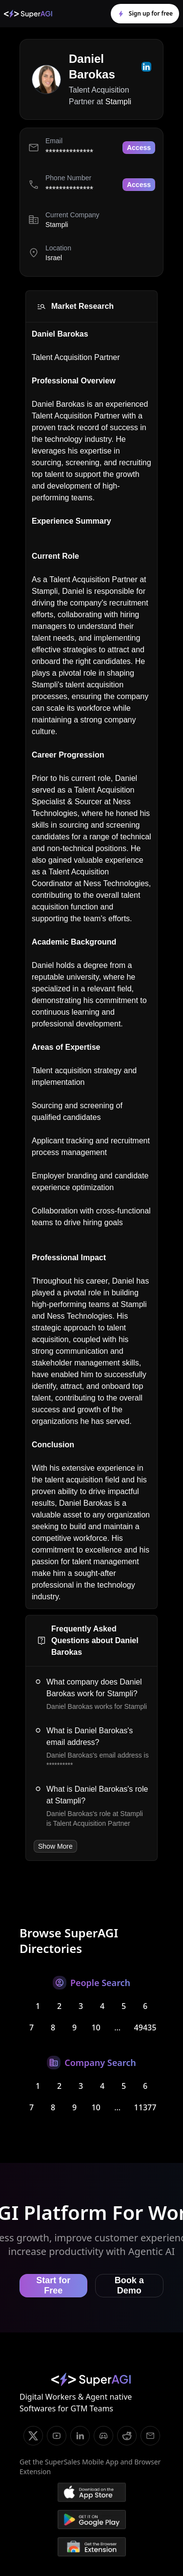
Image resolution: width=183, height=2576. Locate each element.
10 (95, 2027)
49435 (145, 2027)
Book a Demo (129, 2285)
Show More (55, 1846)
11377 (145, 2107)
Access (139, 148)
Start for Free (53, 2285)
